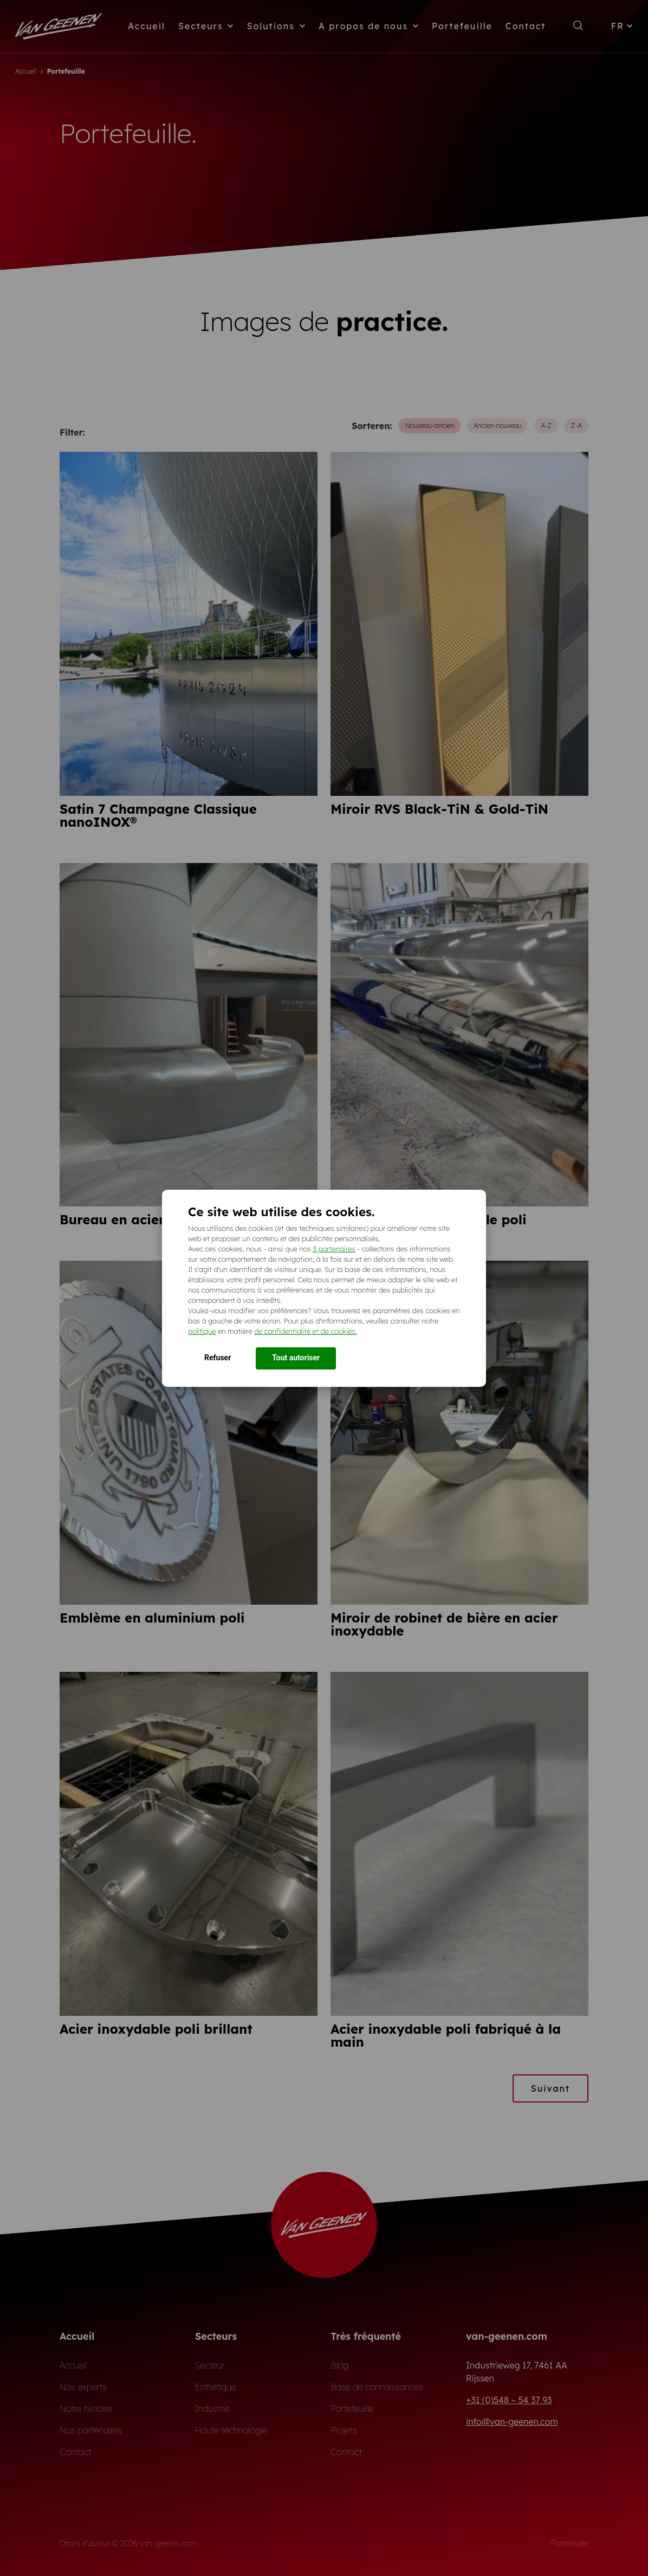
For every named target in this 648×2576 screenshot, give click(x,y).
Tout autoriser (296, 1357)
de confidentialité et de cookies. (305, 1331)
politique (202, 1331)
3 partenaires (334, 1248)
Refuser (217, 1357)
